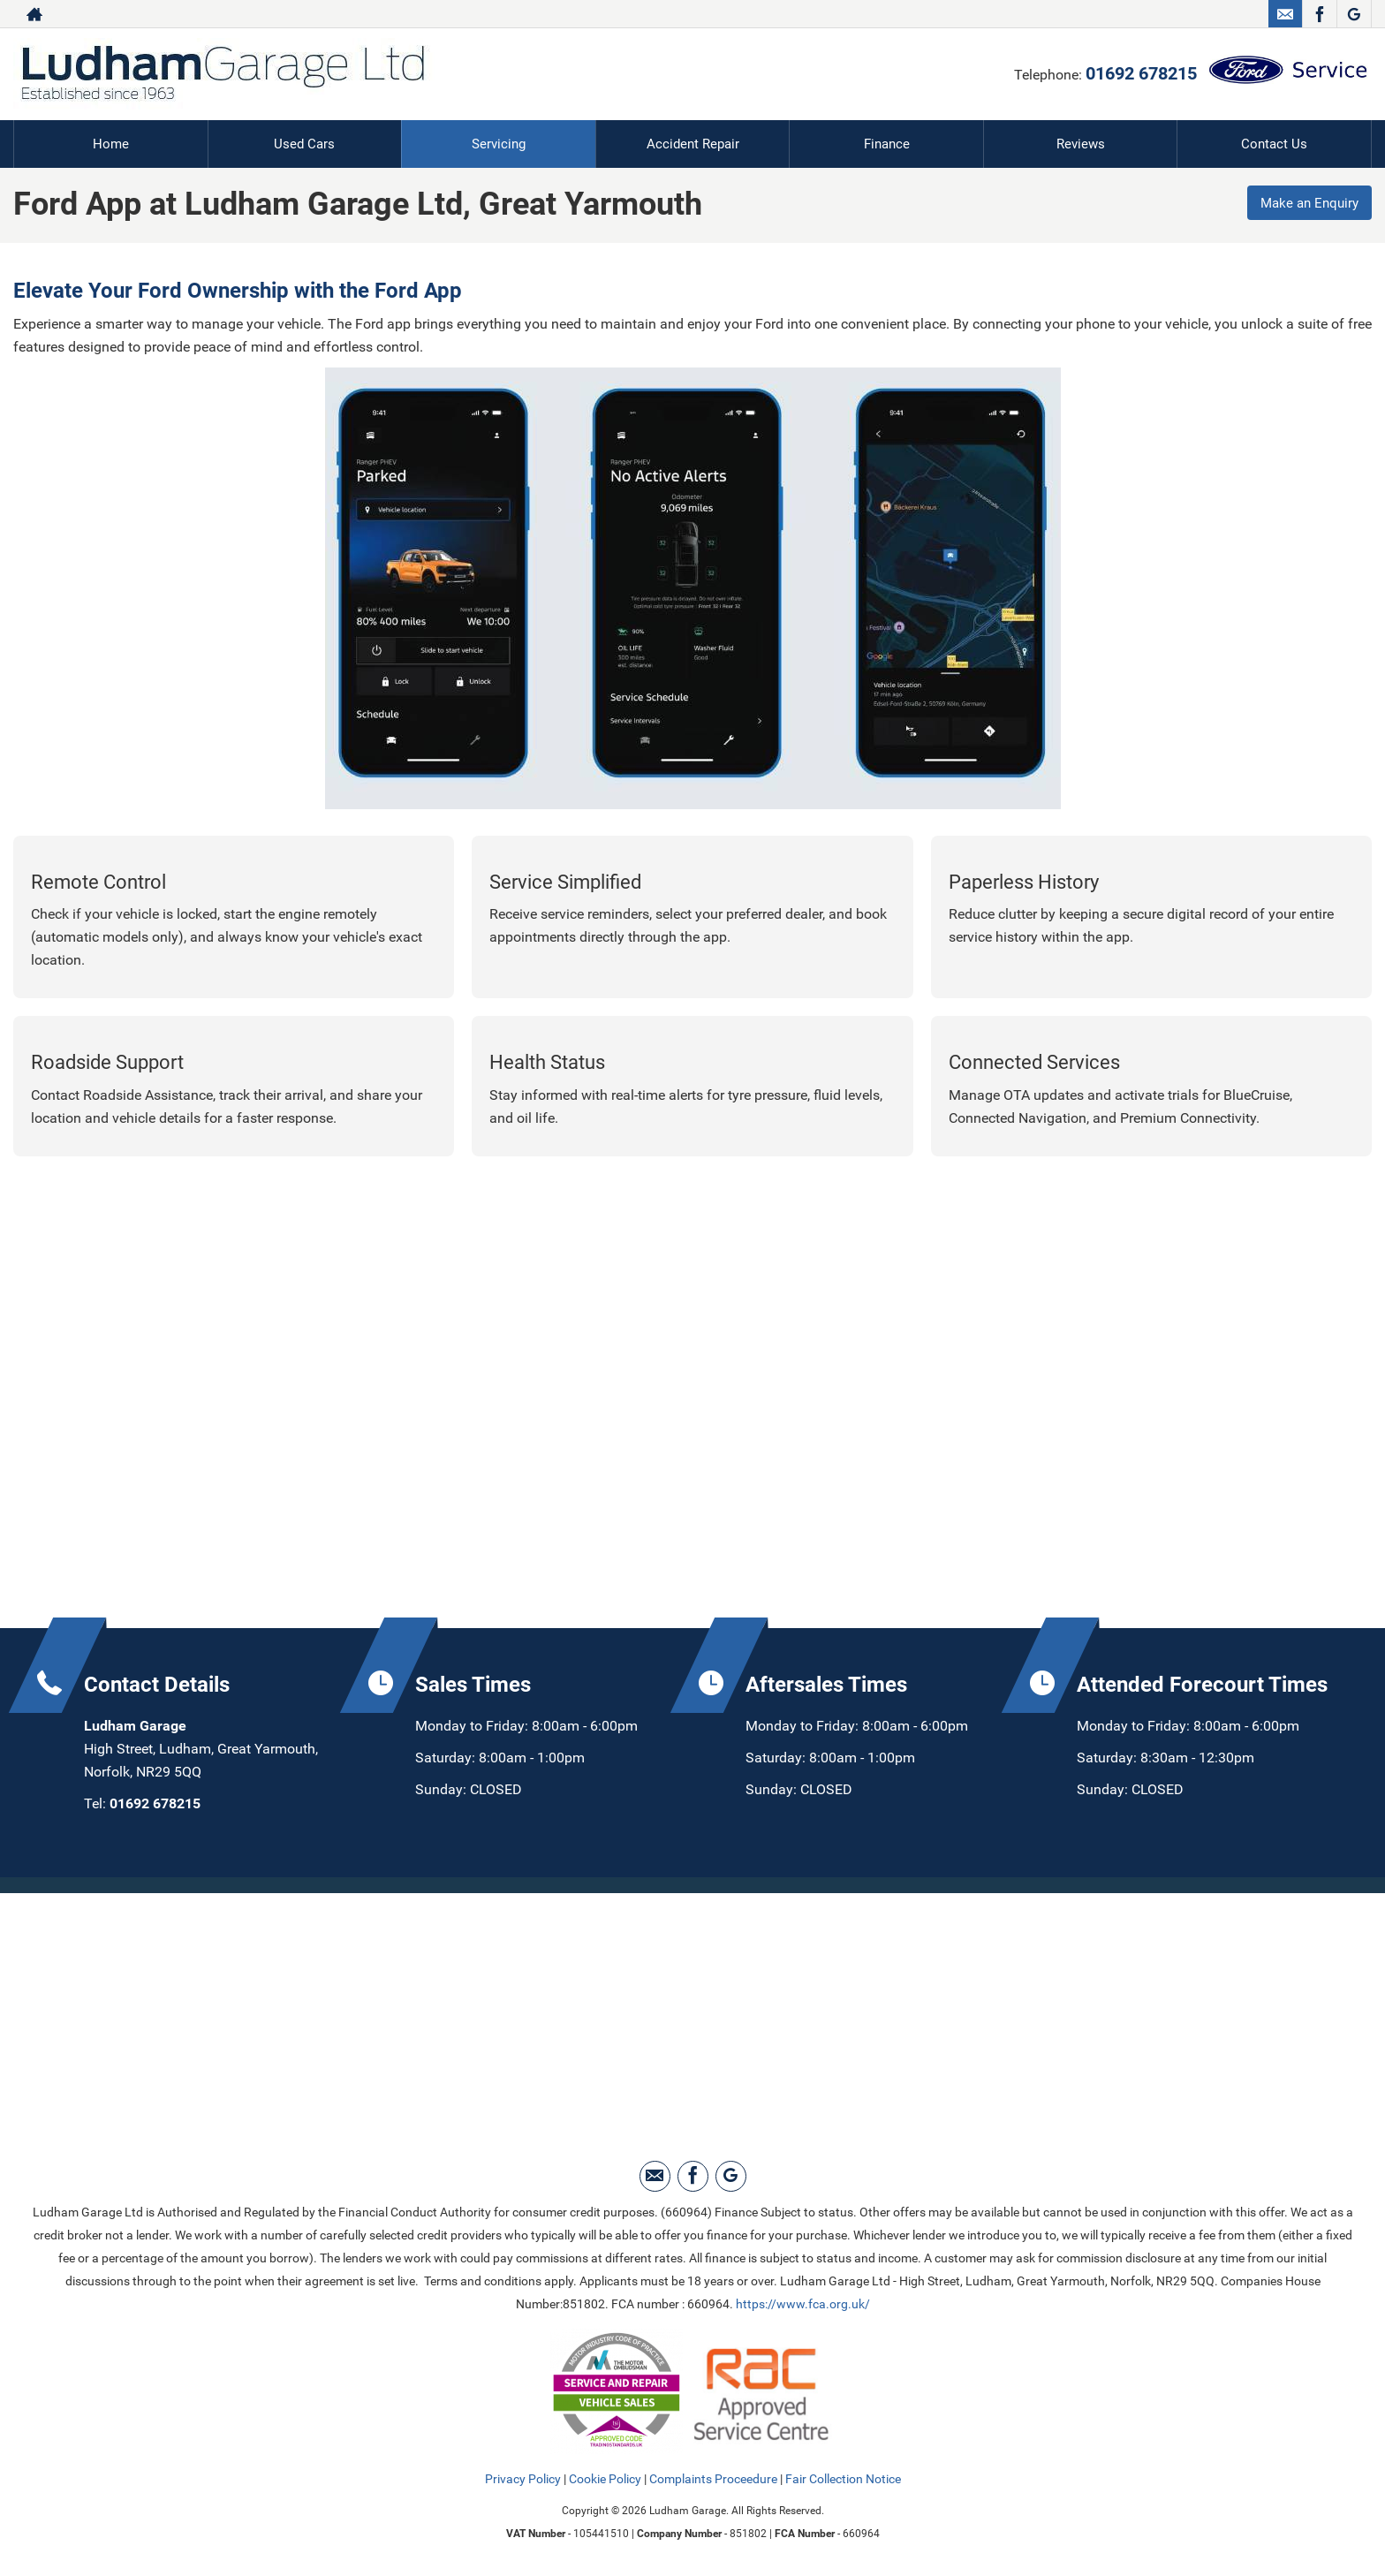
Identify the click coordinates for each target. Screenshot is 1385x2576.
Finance (887, 143)
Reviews (1080, 143)
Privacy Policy (523, 2478)
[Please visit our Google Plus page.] (1353, 14)
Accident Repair (692, 143)
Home (110, 143)
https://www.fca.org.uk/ (803, 2303)
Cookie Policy (605, 2478)
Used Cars (304, 143)
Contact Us (1274, 143)
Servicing (498, 143)
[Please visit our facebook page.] (1319, 14)
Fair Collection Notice (843, 2478)
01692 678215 (1141, 73)
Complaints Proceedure (713, 2478)
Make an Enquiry (1305, 204)
